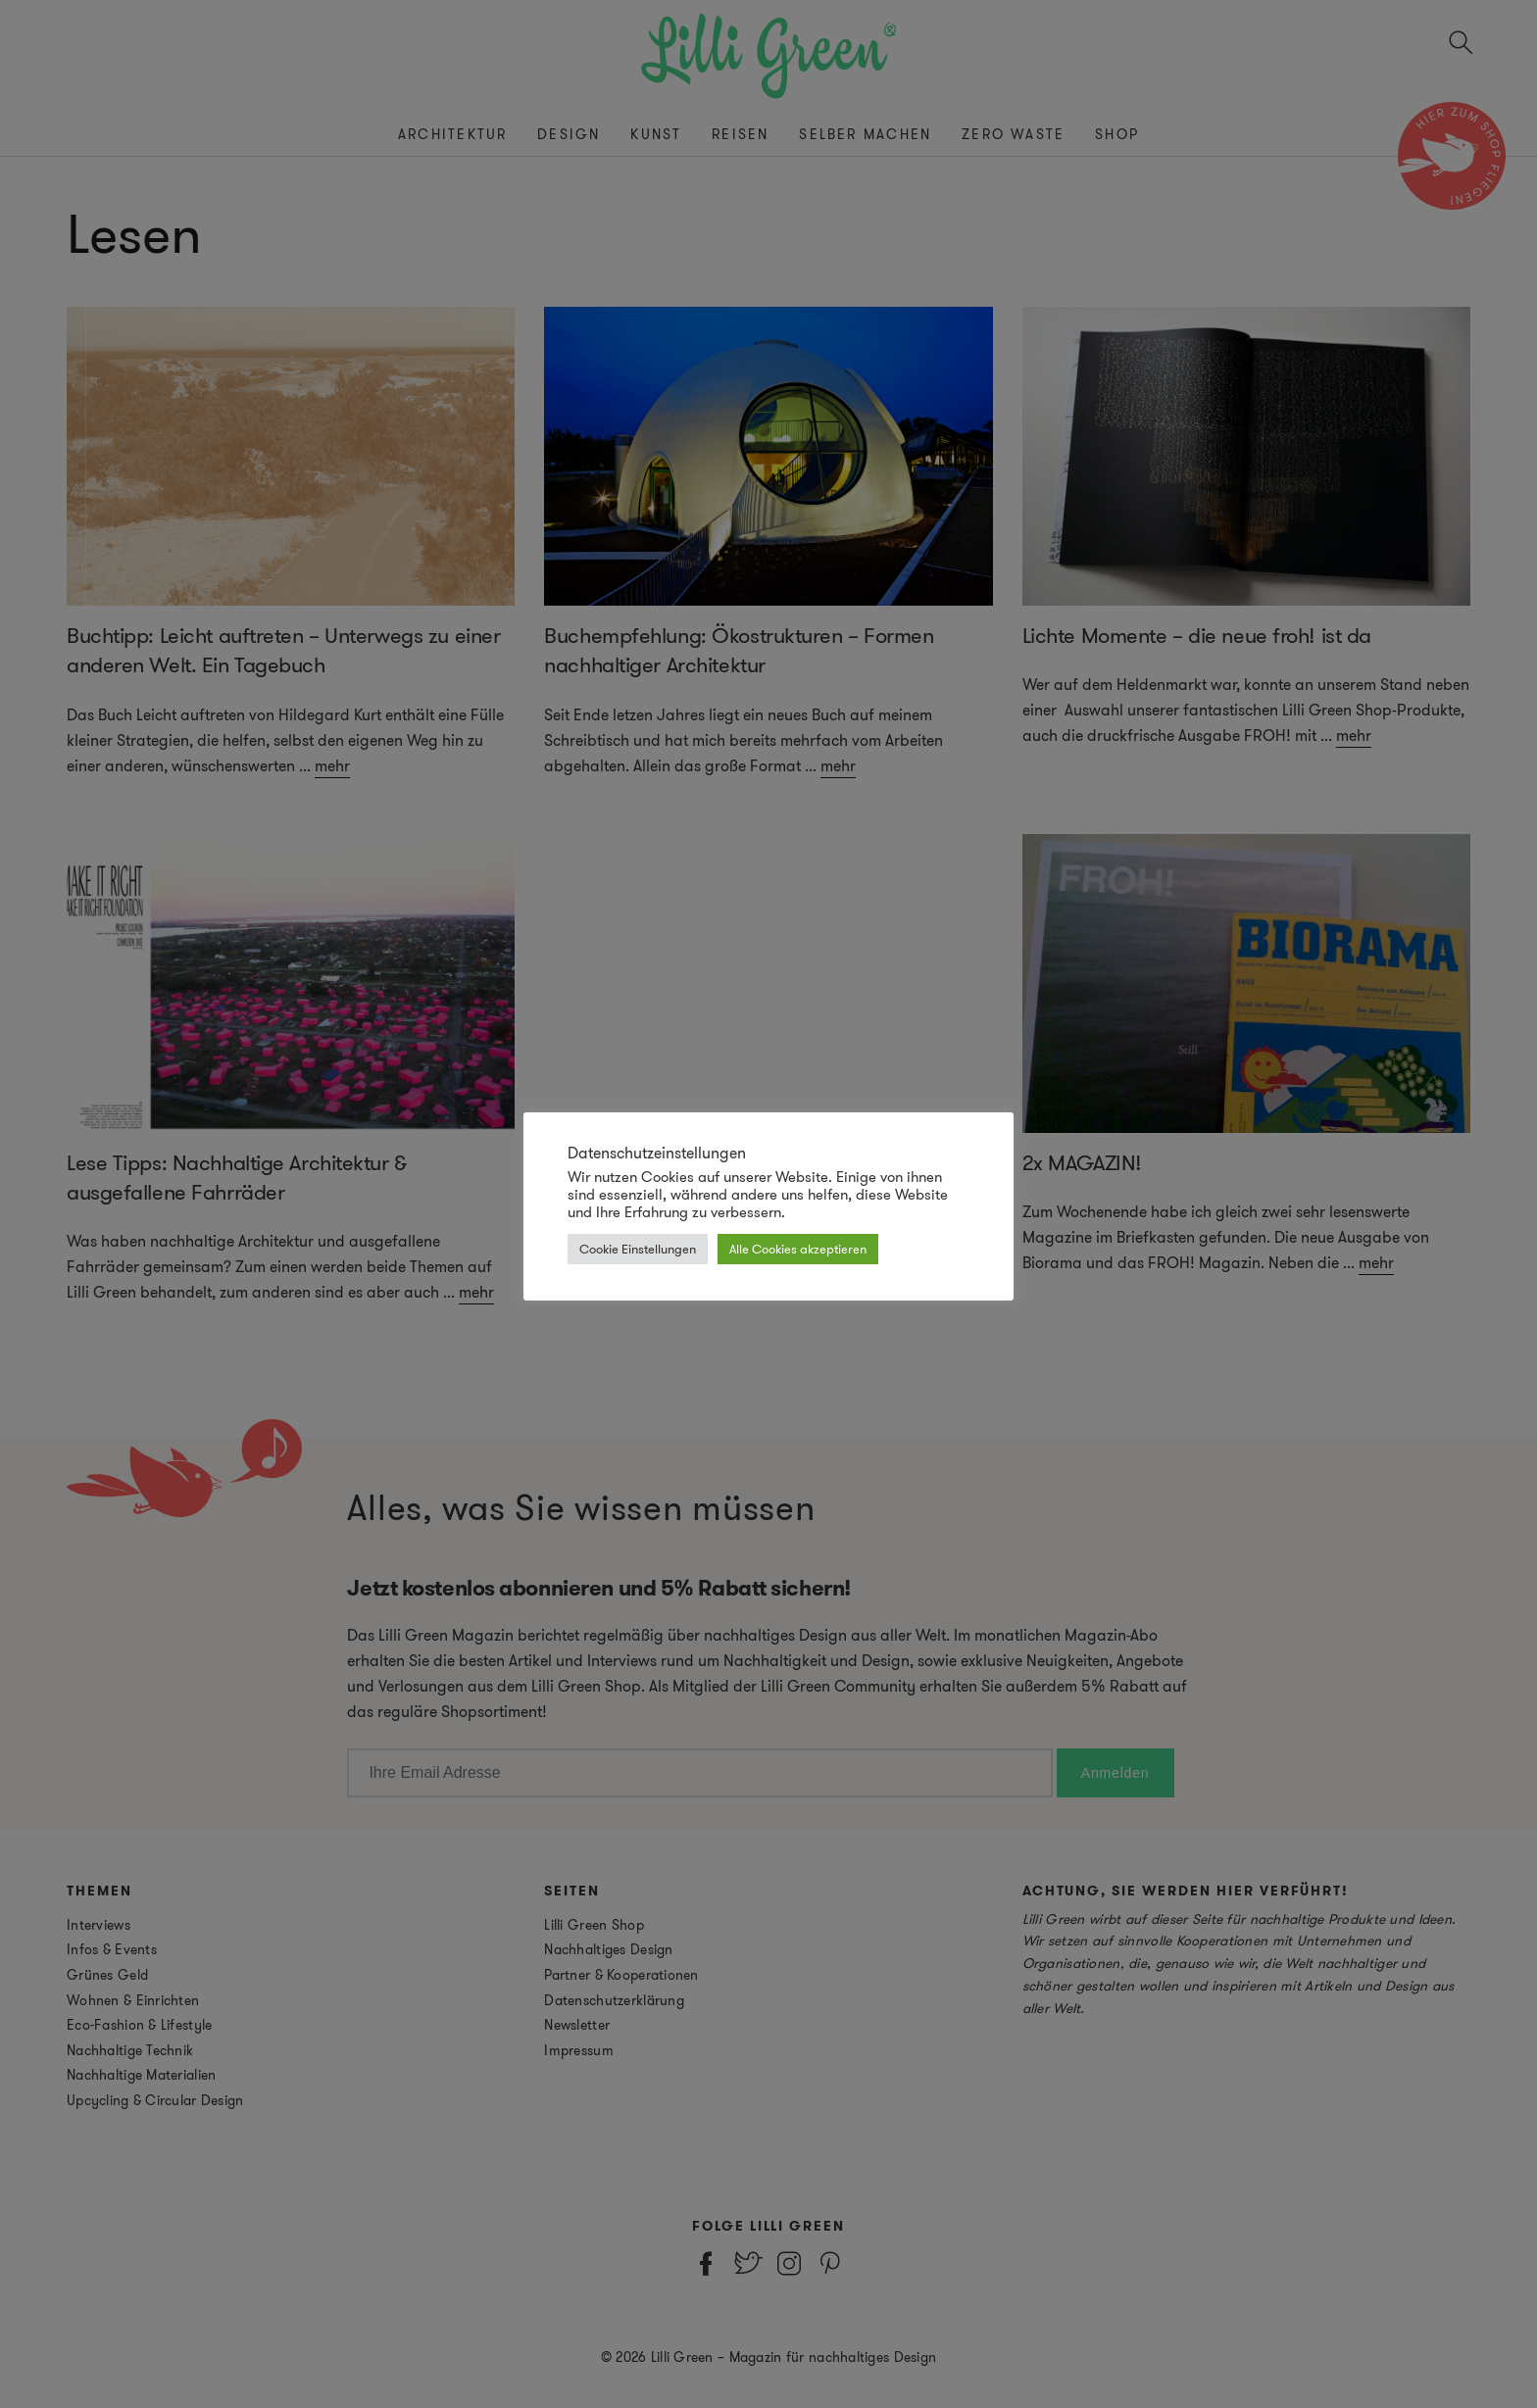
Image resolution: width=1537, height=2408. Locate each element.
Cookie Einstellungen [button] (637, 1249)
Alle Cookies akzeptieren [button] (798, 1249)
